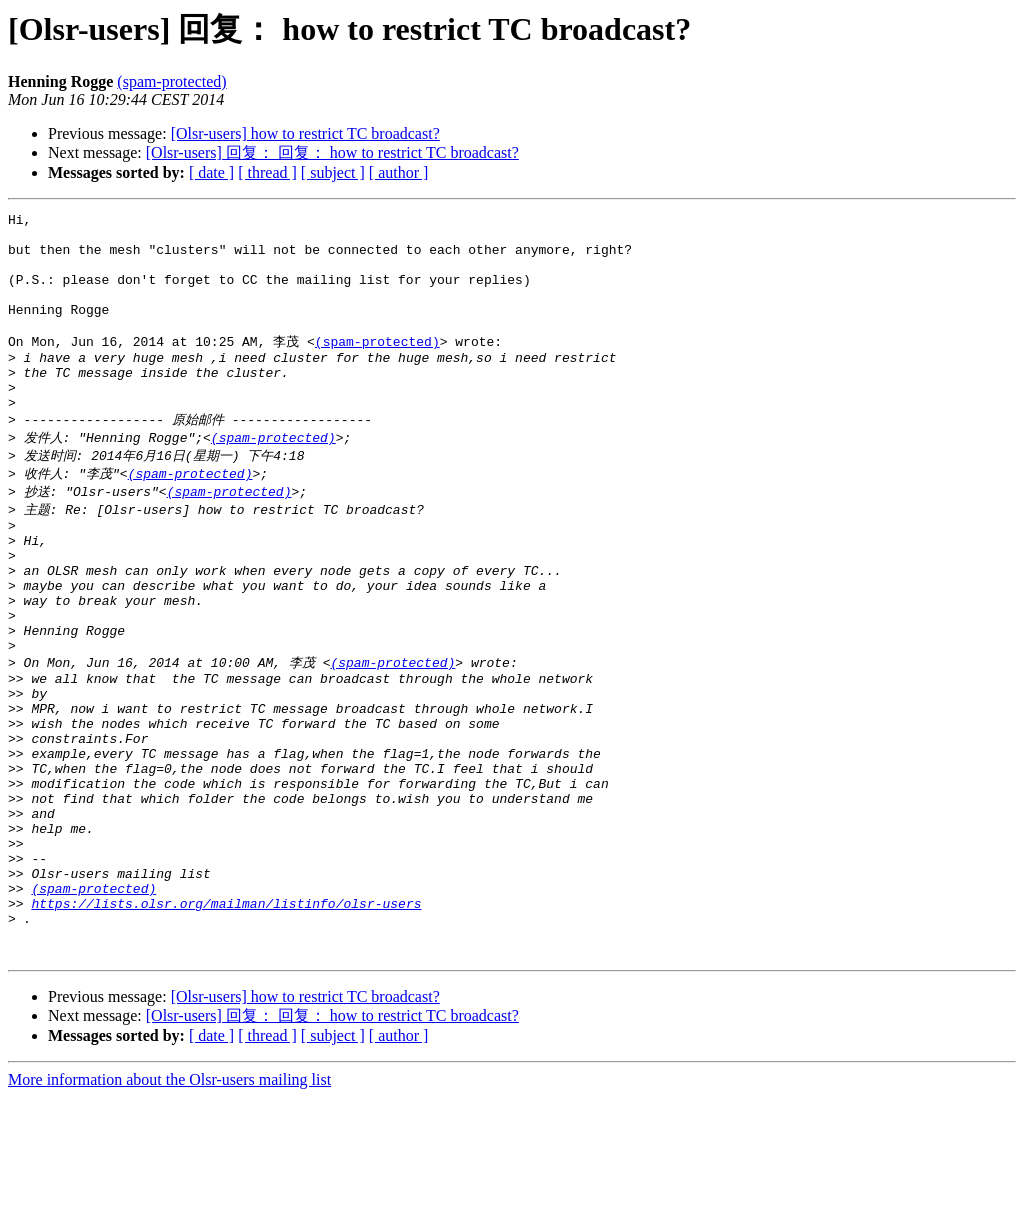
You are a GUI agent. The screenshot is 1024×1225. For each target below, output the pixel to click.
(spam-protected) (171, 81)
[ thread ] (267, 172)
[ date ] (211, 172)
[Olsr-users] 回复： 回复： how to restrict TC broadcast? (332, 152)
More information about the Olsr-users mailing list (169, 1207)
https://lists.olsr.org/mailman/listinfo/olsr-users (226, 1022)
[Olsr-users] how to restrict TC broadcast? (305, 133)
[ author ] (399, 172)
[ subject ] (333, 172)
